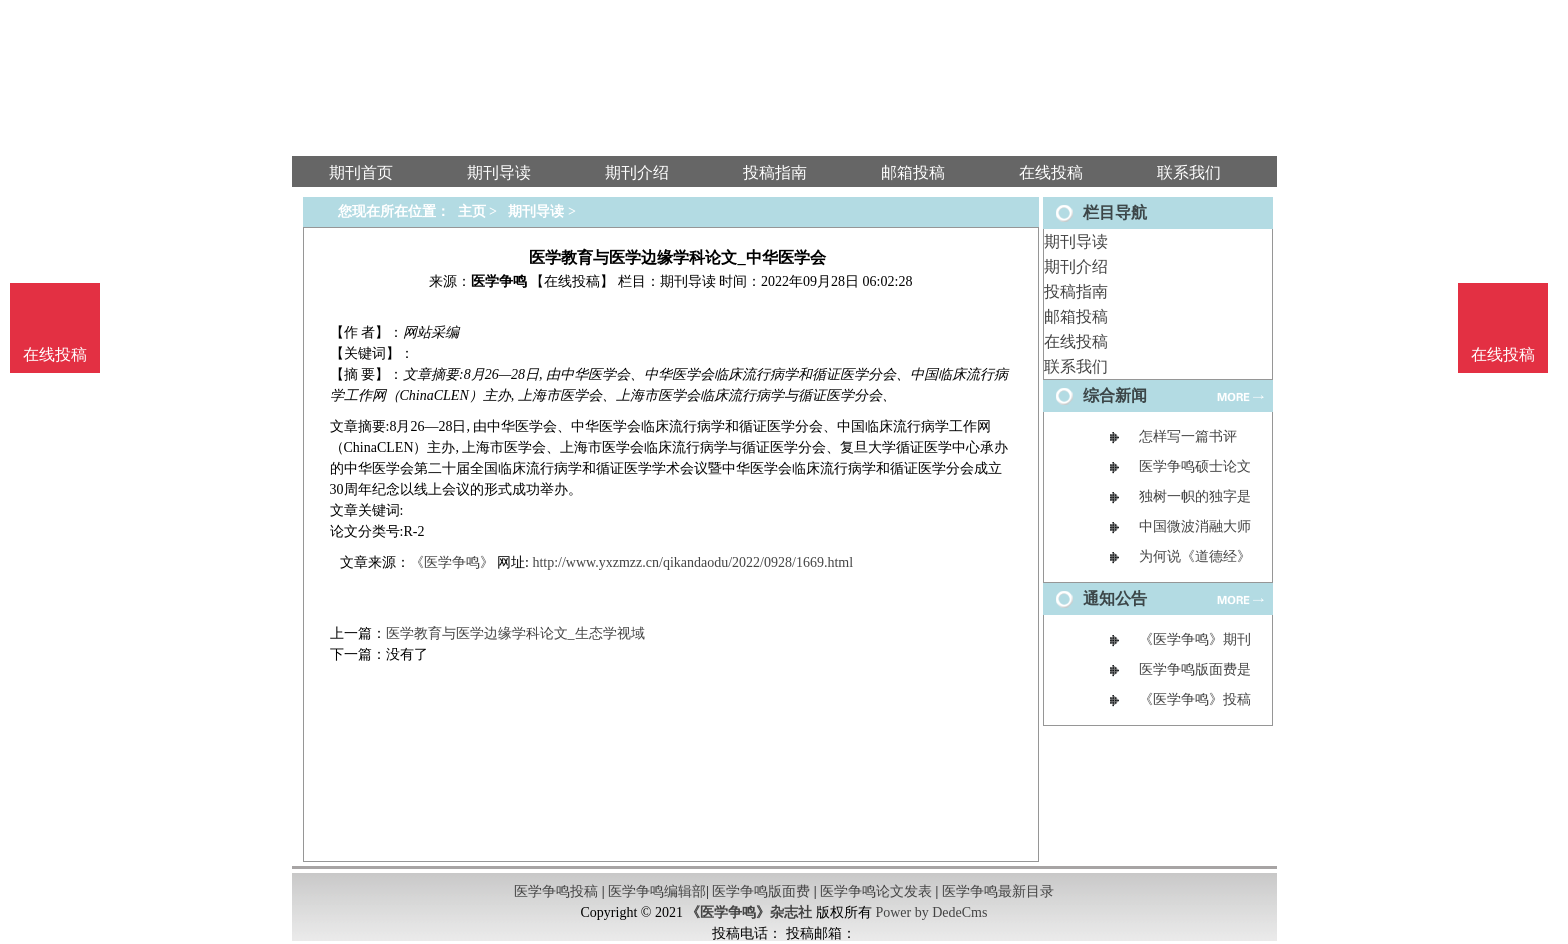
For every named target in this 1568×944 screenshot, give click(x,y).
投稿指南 (1076, 291)
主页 (472, 211)
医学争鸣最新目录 (998, 891)
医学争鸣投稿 (556, 891)
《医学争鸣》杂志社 (749, 912)
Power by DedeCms (931, 912)
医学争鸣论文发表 (876, 891)
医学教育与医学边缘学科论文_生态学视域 (515, 633)
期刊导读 (1076, 241)
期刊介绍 (1076, 266)
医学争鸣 (499, 281)
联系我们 (1076, 366)
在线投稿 (1076, 341)
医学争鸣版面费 (761, 891)
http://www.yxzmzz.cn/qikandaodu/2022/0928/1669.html (692, 562)
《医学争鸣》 (452, 562)
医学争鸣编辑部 (657, 891)
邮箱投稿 (1076, 316)
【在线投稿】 (572, 281)
